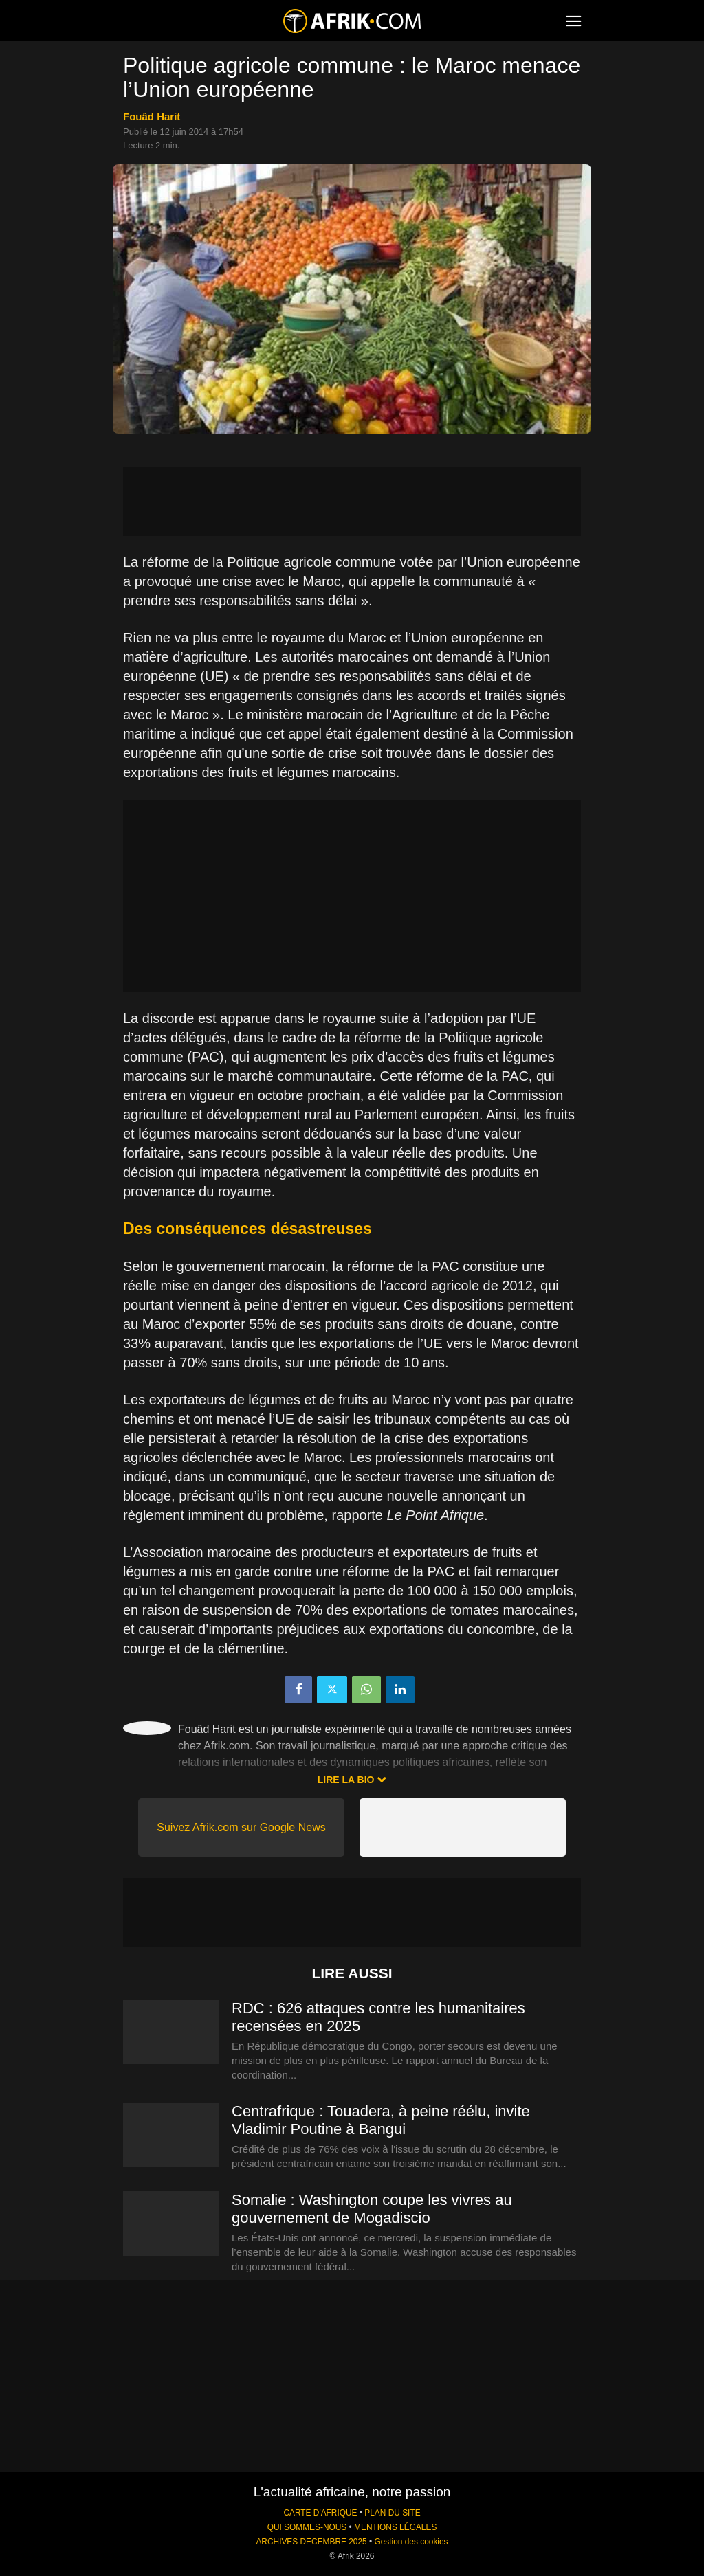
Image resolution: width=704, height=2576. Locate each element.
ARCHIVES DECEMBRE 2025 (311, 2541)
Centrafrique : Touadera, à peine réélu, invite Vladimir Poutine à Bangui (381, 2120)
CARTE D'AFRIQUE (320, 2513)
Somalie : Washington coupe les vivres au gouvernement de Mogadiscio (372, 2208)
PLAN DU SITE (392, 2513)
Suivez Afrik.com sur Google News (241, 1827)
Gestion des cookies (411, 2541)
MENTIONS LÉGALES (395, 2527)
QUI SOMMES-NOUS (307, 2527)
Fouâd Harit (151, 116)
